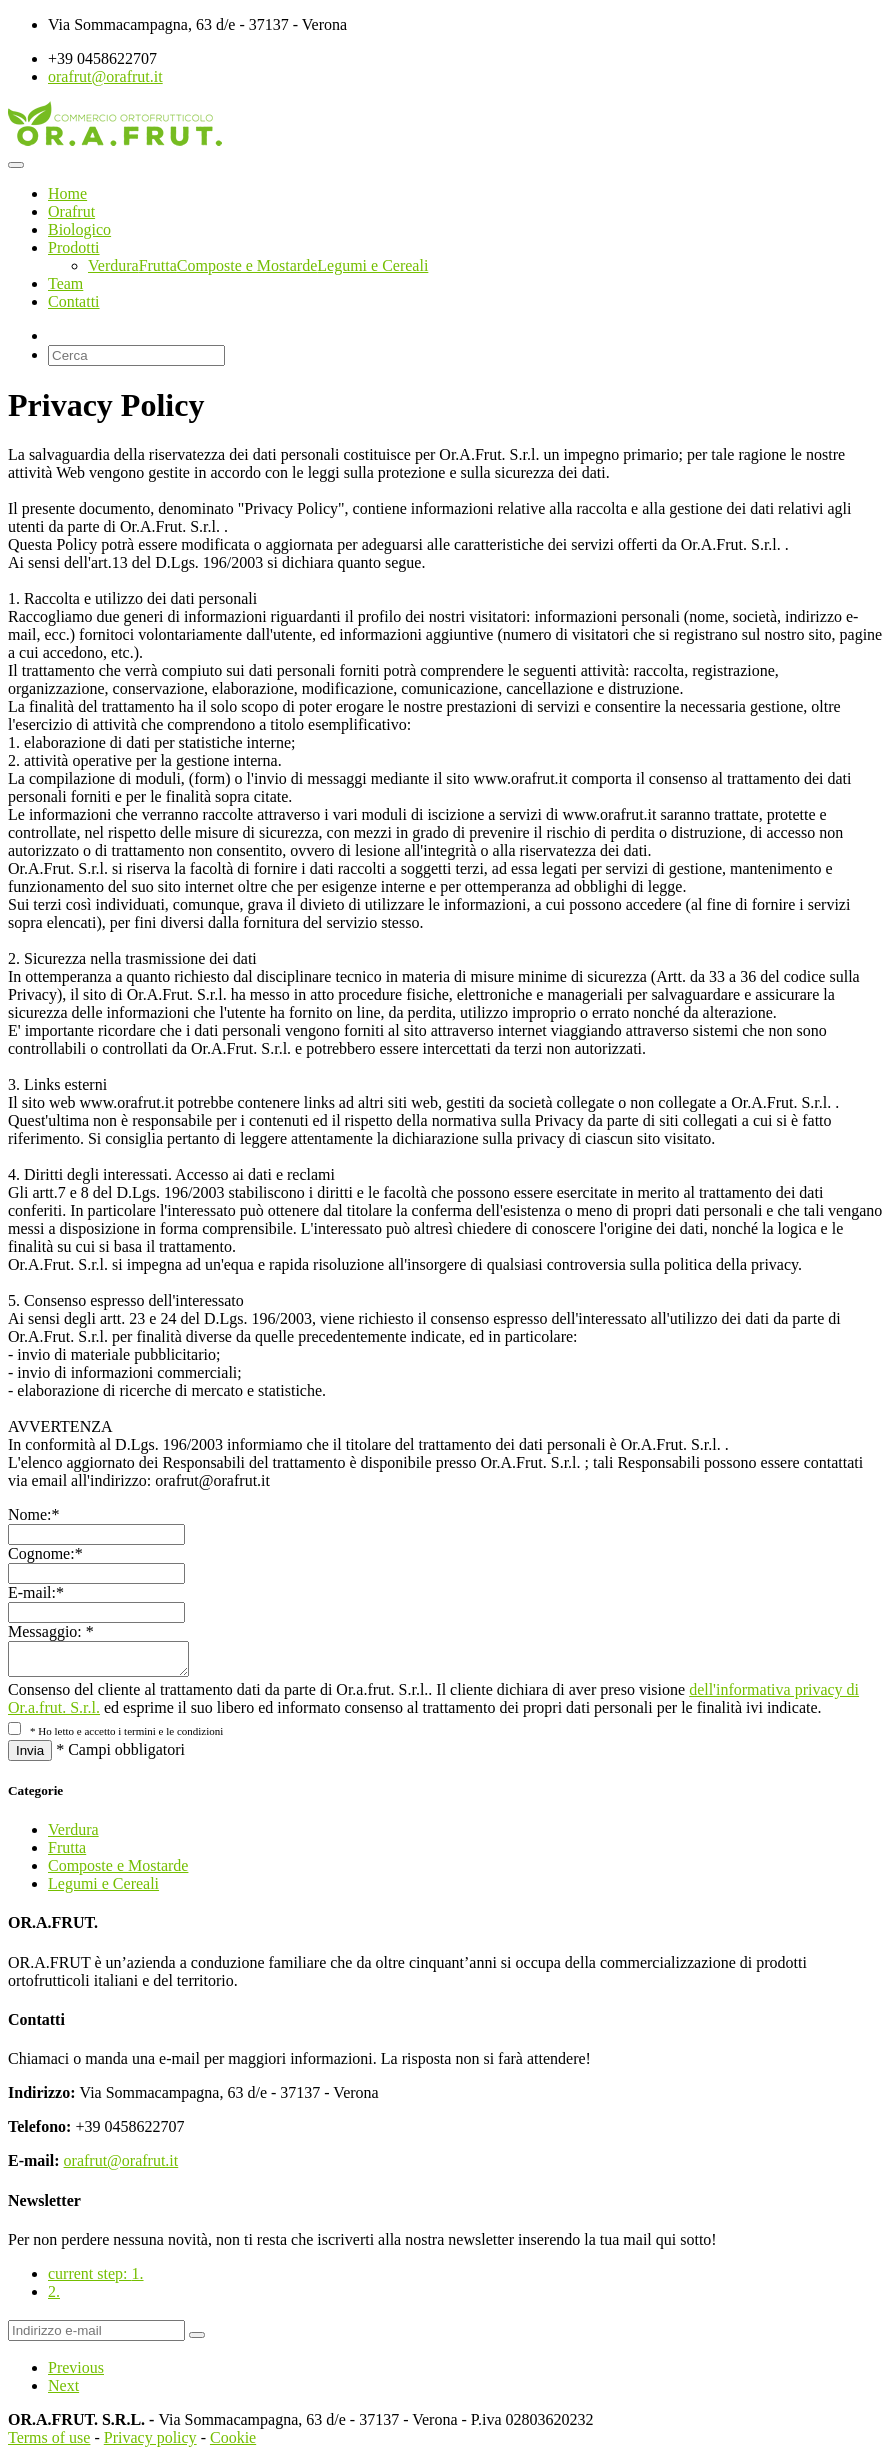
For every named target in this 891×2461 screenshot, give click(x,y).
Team (65, 283)
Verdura (113, 265)
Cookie (233, 2443)
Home (67, 193)
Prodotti (74, 247)
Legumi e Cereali (372, 265)
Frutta (158, 265)
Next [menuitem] (63, 2391)
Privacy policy (150, 2443)
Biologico (79, 229)
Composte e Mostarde (247, 265)
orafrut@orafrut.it (105, 76)
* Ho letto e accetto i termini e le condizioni (126, 1737)
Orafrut (71, 211)
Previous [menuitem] (76, 2373)
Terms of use (49, 2443)
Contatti (74, 301)
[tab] (465, 2280)
